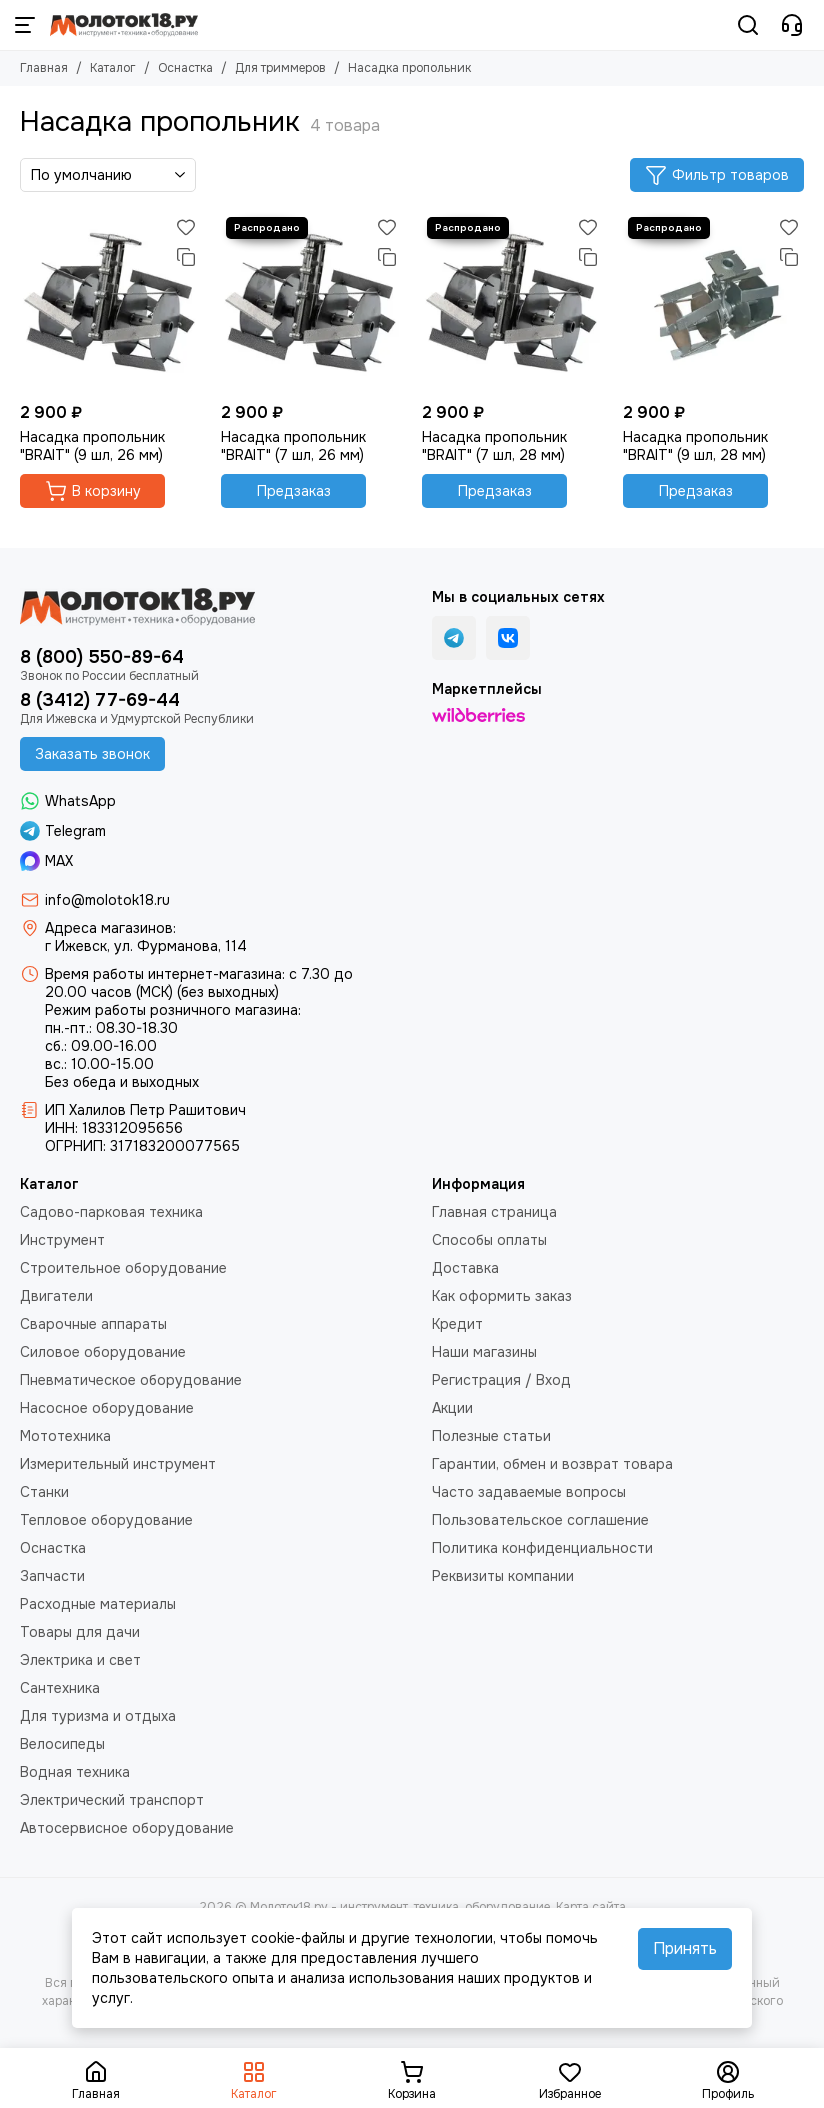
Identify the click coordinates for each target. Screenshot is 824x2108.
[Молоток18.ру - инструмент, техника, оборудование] (124, 25)
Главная (44, 68)
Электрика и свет (80, 1660)
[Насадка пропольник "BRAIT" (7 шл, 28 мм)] (512, 302)
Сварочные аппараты (93, 1324)
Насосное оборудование (107, 1408)
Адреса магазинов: (110, 928)
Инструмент (62, 1240)
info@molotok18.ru (107, 900)
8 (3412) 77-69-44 (100, 700)
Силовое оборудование (103, 1352)
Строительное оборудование (123, 1268)
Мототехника (65, 1436)
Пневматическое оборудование (131, 1380)
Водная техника (75, 1772)
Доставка (465, 1268)
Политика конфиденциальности (542, 1548)
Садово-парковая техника (111, 1212)
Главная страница (494, 1212)
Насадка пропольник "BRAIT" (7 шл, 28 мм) (494, 446)
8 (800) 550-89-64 (102, 657)
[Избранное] (186, 227)
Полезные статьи (491, 1436)
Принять (685, 1948)
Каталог (113, 68)
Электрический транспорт (112, 1800)
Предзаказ (294, 491)
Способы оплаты (489, 1240)
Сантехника (60, 1688)
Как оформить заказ (502, 1296)
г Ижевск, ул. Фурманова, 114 (146, 946)
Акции (452, 1408)
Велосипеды (62, 1744)
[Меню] (25, 25)
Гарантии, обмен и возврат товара (552, 1464)
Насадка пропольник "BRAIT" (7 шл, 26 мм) (293, 446)
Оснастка (185, 68)
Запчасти (52, 1576)
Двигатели (56, 1296)
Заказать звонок (92, 754)
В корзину (93, 491)
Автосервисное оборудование (127, 1828)
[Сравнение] (186, 257)
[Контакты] (792, 25)
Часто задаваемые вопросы (529, 1492)
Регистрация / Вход (501, 1380)
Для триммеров (280, 68)
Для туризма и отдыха (98, 1716)
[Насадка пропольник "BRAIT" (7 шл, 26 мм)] (311, 302)
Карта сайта (591, 1907)
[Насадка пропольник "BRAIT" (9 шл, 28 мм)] (713, 302)
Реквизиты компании (503, 1576)
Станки (44, 1492)
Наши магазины (484, 1352)
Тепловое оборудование (106, 1520)
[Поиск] (748, 25)
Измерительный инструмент (118, 1464)
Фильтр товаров (717, 175)
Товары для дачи (80, 1632)
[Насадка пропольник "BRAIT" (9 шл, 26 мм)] (110, 302)
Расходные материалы (98, 1604)
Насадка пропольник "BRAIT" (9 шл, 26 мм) (92, 446)
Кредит (457, 1324)
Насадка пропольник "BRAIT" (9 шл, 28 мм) (695, 446)
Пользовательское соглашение (540, 1520)
